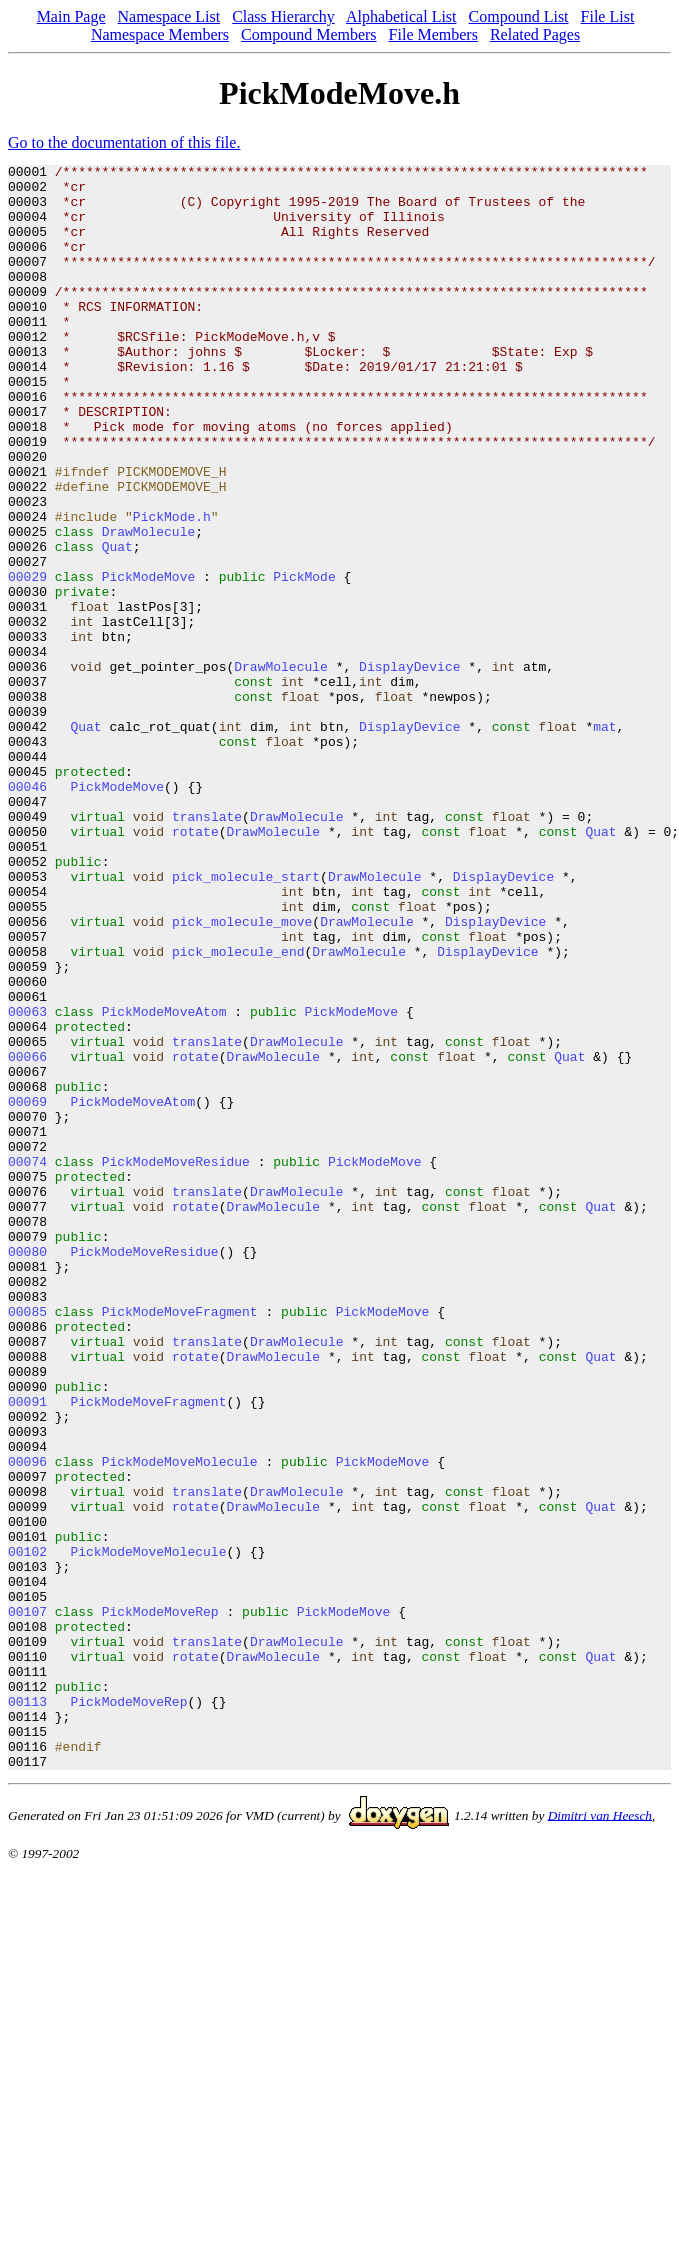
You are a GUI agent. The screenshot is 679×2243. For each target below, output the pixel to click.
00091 (27, 1650)
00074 (27, 1362)
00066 (27, 1236)
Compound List (519, 16)
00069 (27, 1290)
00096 (27, 1722)
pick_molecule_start (246, 1020)
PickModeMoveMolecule (180, 1722)
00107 (27, 1902)
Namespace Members (160, 34)
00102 (27, 1830)
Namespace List (169, 16)
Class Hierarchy (283, 16)
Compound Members (309, 34)
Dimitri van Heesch (600, 2135)
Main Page (71, 16)
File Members (433, 34)
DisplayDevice (409, 768)
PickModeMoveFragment (180, 1542)
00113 (27, 2010)
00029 (27, 660)
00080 (27, 1470)
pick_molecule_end (238, 1110)
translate (207, 948)
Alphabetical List (401, 16)
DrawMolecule (149, 606)
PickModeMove (149, 660)
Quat (117, 624)
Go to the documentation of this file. (124, 142)
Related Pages (535, 34)
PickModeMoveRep (160, 1902)
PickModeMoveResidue (176, 1362)
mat (604, 840)
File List (608, 16)
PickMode (304, 660)
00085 (27, 1542)
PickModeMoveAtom (164, 1182)
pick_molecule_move (242, 1074)
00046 (27, 912)
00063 (27, 1182)
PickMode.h (172, 588)
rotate (195, 966)
